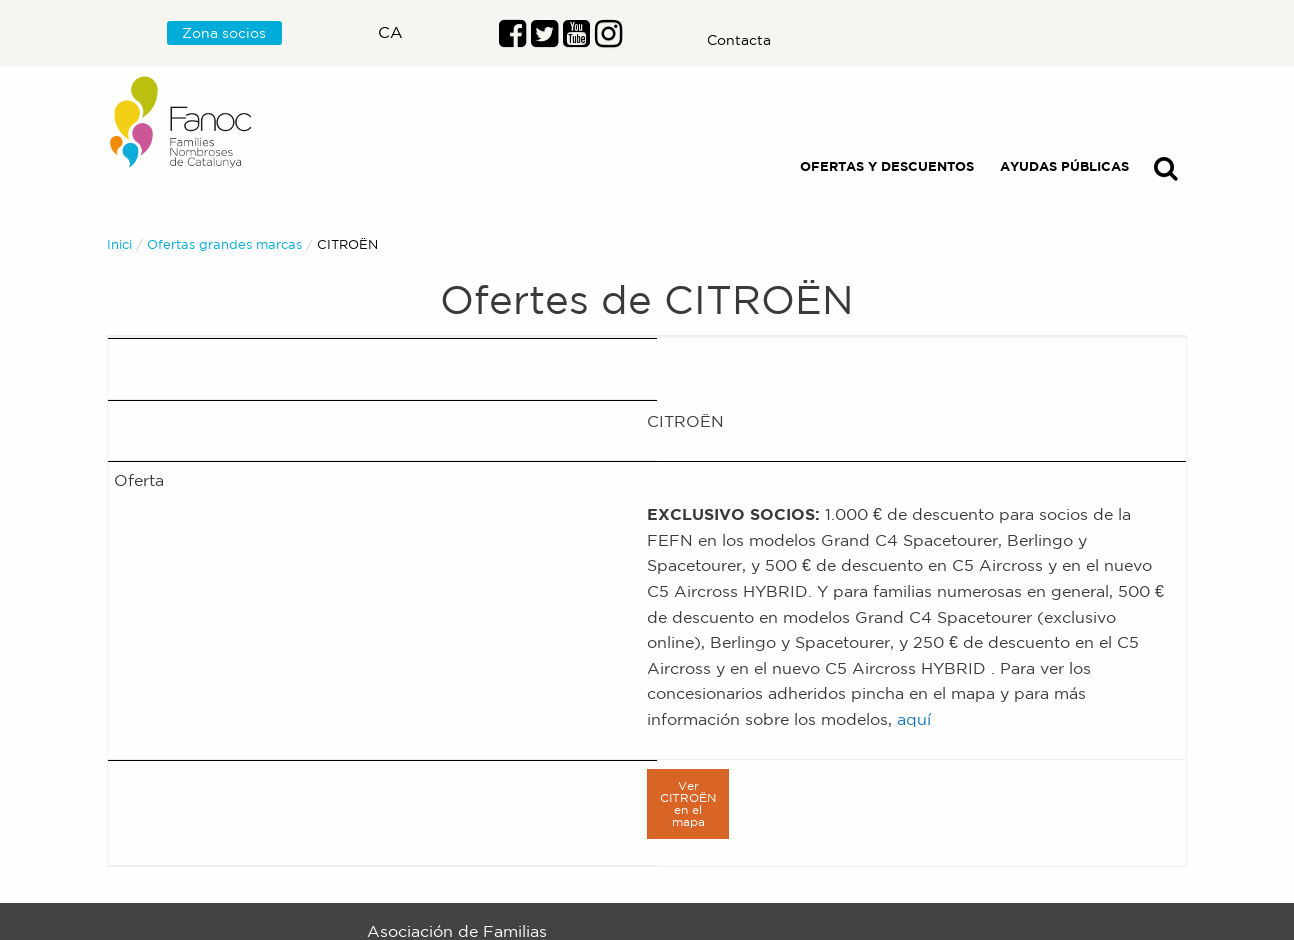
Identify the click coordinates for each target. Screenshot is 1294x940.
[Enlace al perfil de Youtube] (576, 39)
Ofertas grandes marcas (224, 244)
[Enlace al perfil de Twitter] (544, 39)
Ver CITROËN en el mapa (688, 803)
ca (390, 32)
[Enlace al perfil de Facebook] (512, 39)
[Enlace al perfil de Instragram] (608, 39)
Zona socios (224, 33)
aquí (914, 719)
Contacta (739, 40)
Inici (119, 244)
